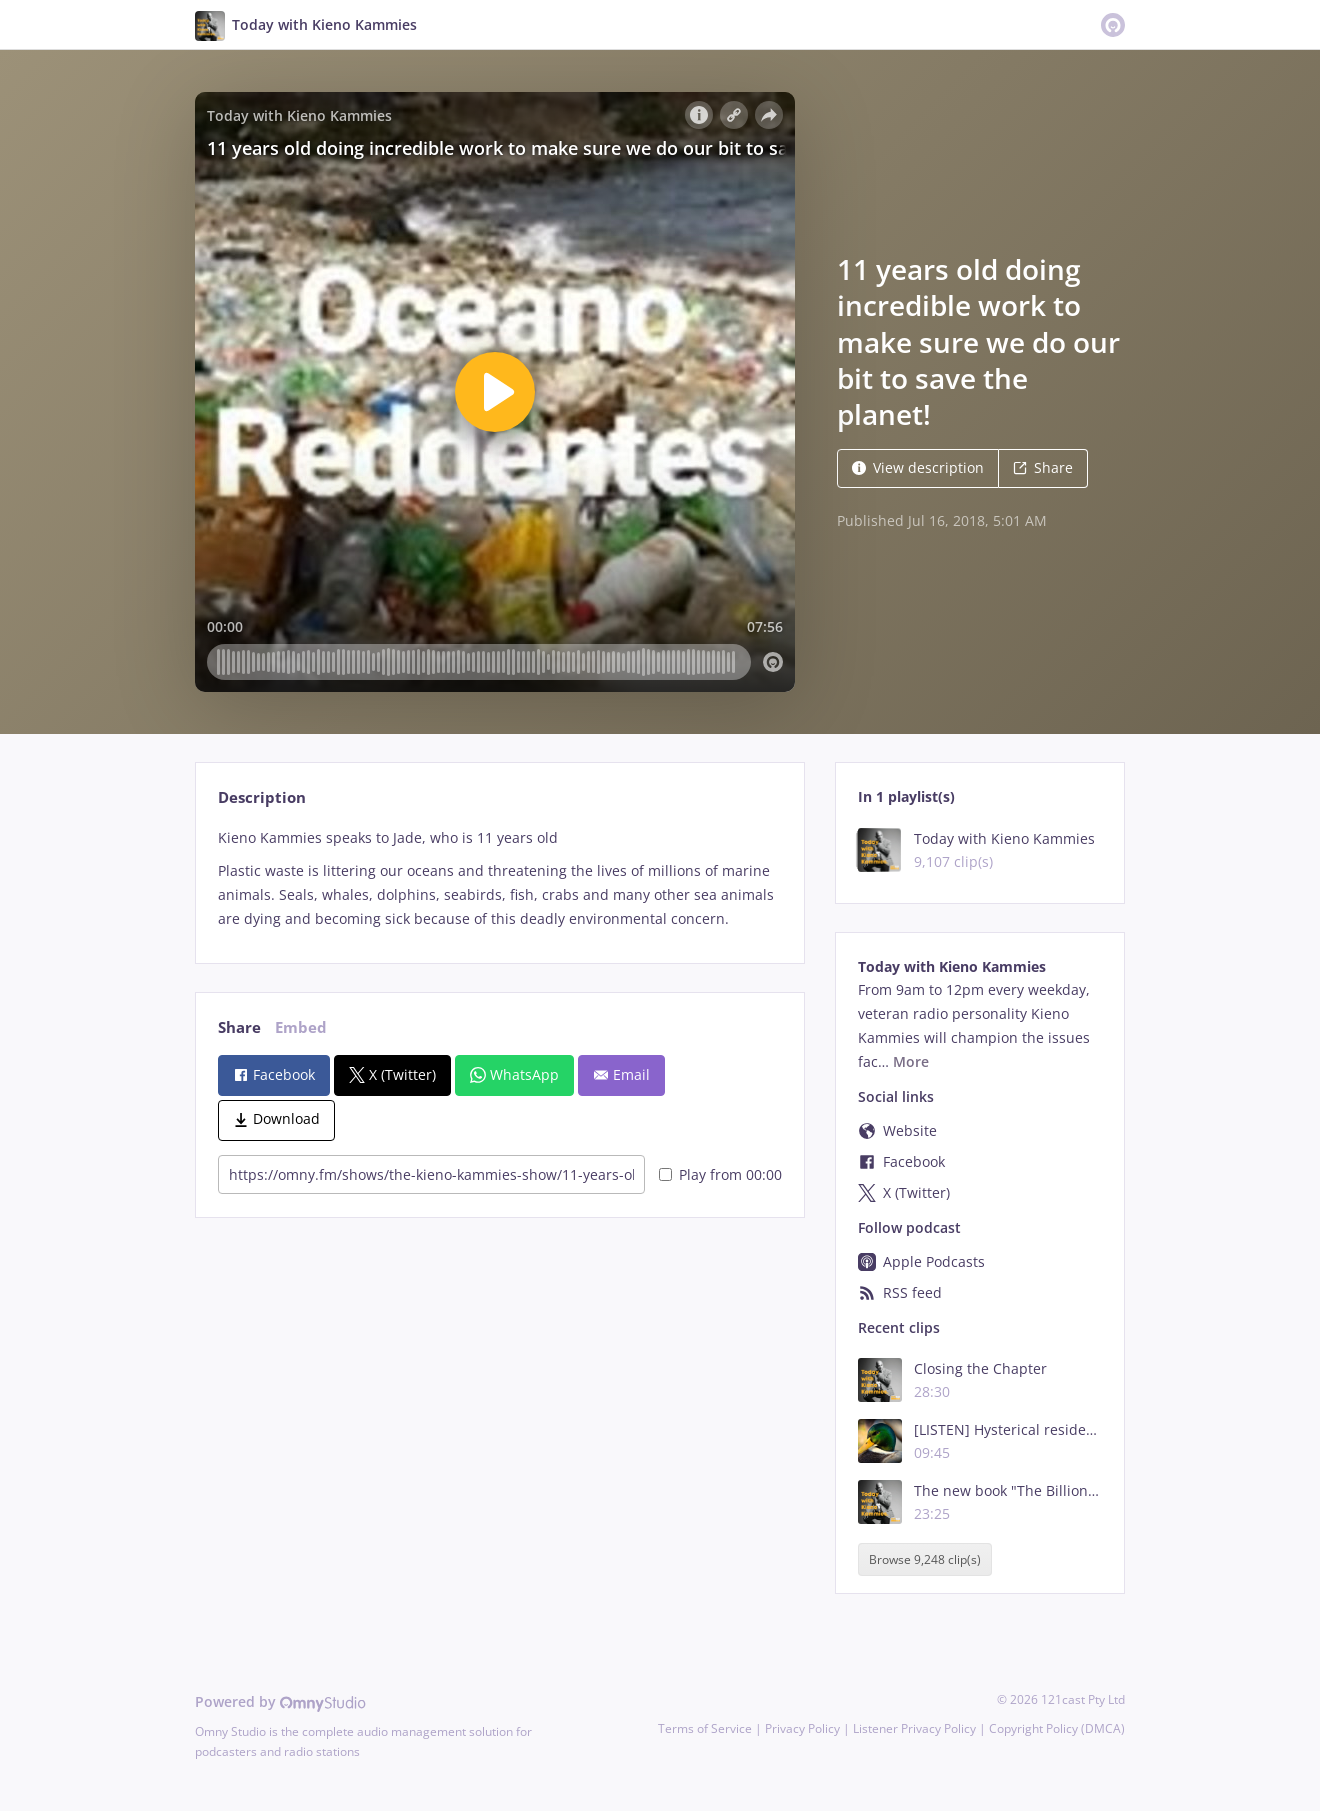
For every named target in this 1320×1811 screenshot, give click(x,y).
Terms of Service (705, 1728)
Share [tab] (239, 1027)
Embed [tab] (301, 1027)
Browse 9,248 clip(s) (925, 1559)
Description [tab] (262, 797)
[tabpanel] (499, 878)
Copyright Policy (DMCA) (1057, 1728)
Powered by (280, 1701)
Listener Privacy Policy (914, 1728)
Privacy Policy (802, 1728)
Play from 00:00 (720, 1174)
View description (918, 467)
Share (1043, 467)
